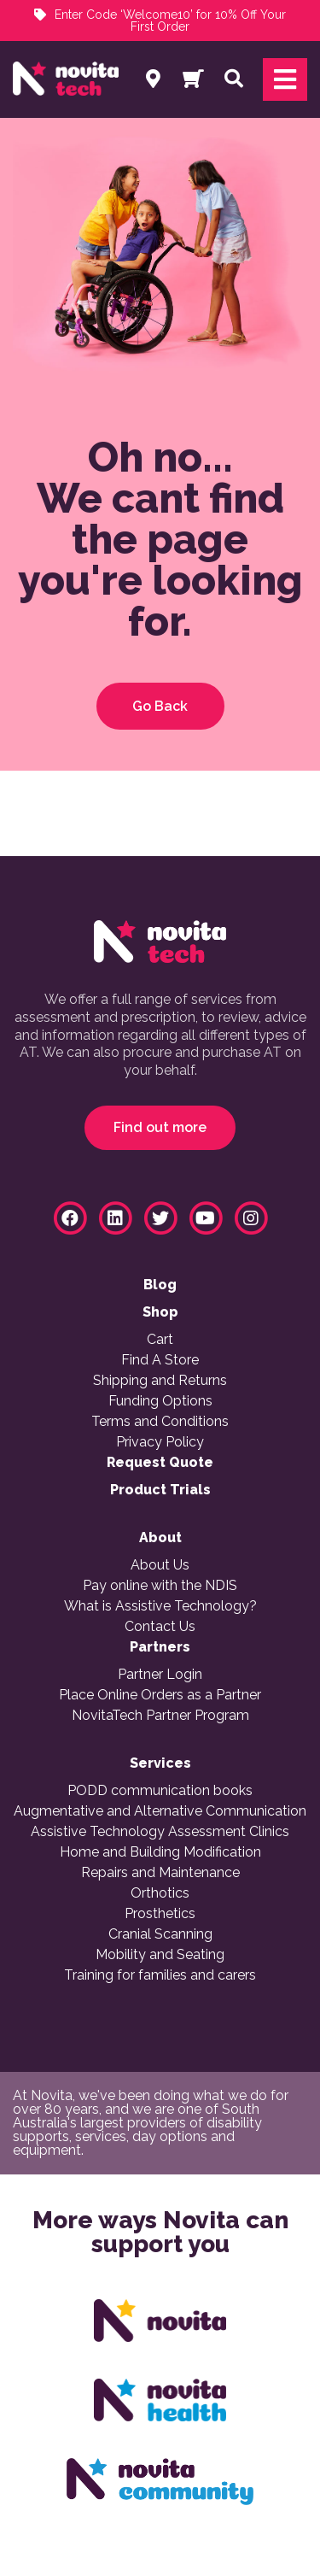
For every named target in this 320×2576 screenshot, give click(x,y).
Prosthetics (160, 1914)
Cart (160, 1340)
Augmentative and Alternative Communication (160, 1811)
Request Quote (160, 1463)
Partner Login (160, 1674)
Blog (160, 1285)
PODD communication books (160, 1791)
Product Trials (160, 1490)
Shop (160, 1312)
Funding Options (160, 1401)
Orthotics (160, 1893)
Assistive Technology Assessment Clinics (160, 1832)
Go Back (160, 706)
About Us (160, 1565)
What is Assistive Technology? (160, 1606)
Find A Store (160, 1360)
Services (160, 1763)
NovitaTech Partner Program (160, 1715)
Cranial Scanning (160, 1934)
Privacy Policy (160, 1442)
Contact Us (160, 1627)
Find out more (160, 1127)
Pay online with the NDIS (160, 1586)
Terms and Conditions (160, 1422)
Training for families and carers (160, 1975)
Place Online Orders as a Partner (160, 1695)
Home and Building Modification (160, 1852)
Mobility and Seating (160, 1955)
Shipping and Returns (160, 1381)
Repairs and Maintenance (160, 1873)
